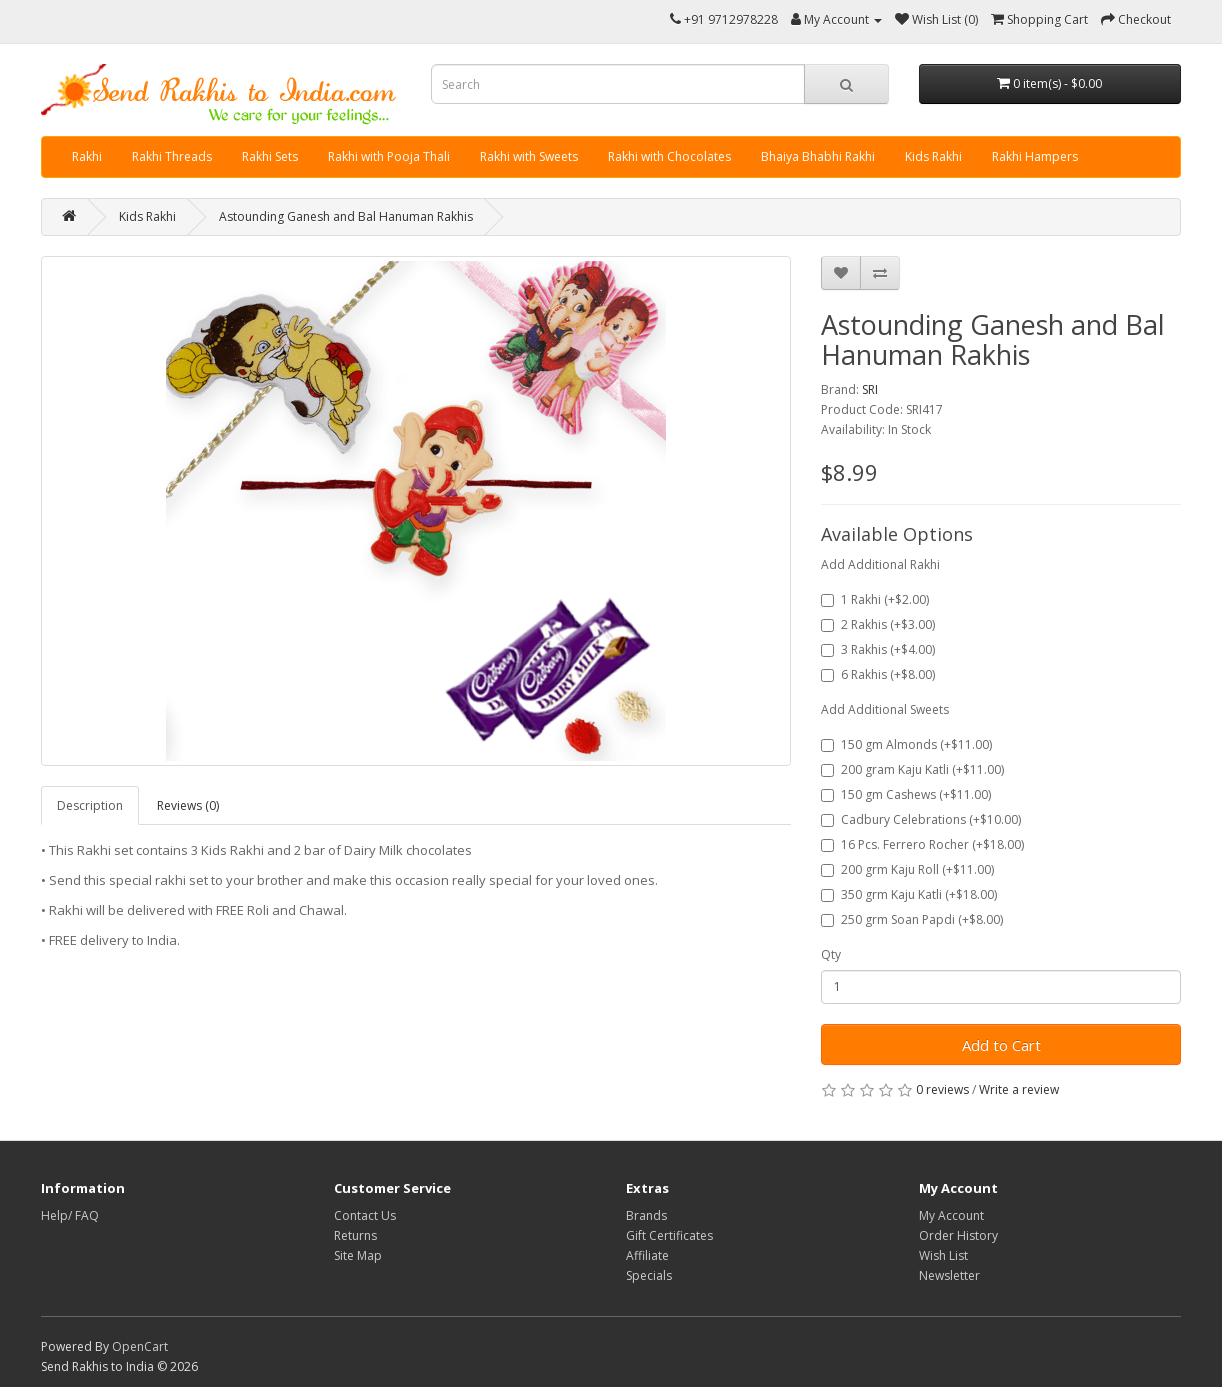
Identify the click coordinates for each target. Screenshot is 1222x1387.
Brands (646, 1215)
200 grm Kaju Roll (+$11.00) (907, 869)
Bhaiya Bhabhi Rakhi (818, 156)
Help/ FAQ (70, 1215)
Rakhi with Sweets (529, 156)
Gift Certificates (669, 1235)
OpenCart (140, 1346)
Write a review (1019, 1089)
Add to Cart (1001, 1045)
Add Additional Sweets (885, 709)
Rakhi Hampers (1035, 156)
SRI (870, 389)
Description (90, 805)
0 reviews (942, 1089)
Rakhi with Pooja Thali (389, 156)
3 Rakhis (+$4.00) (878, 649)
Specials (649, 1275)
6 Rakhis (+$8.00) (878, 674)
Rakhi (87, 156)
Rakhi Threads (172, 156)
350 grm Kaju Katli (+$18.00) (909, 894)
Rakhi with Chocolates (669, 156)
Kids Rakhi (933, 156)
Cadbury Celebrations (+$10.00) (921, 819)
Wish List (943, 1255)
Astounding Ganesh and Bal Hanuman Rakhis (346, 216)
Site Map (358, 1255)
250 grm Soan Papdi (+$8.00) (912, 919)
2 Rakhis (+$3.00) (878, 624)
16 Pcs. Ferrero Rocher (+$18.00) (922, 844)
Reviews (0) (188, 805)
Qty (831, 954)
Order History (958, 1235)
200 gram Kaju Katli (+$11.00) (912, 769)
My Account (951, 1215)
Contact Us (365, 1215)
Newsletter (949, 1275)
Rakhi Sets (270, 156)
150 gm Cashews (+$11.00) (906, 794)
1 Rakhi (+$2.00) (875, 599)
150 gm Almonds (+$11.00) (906, 744)
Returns (355, 1235)
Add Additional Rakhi (880, 564)
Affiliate (647, 1255)
